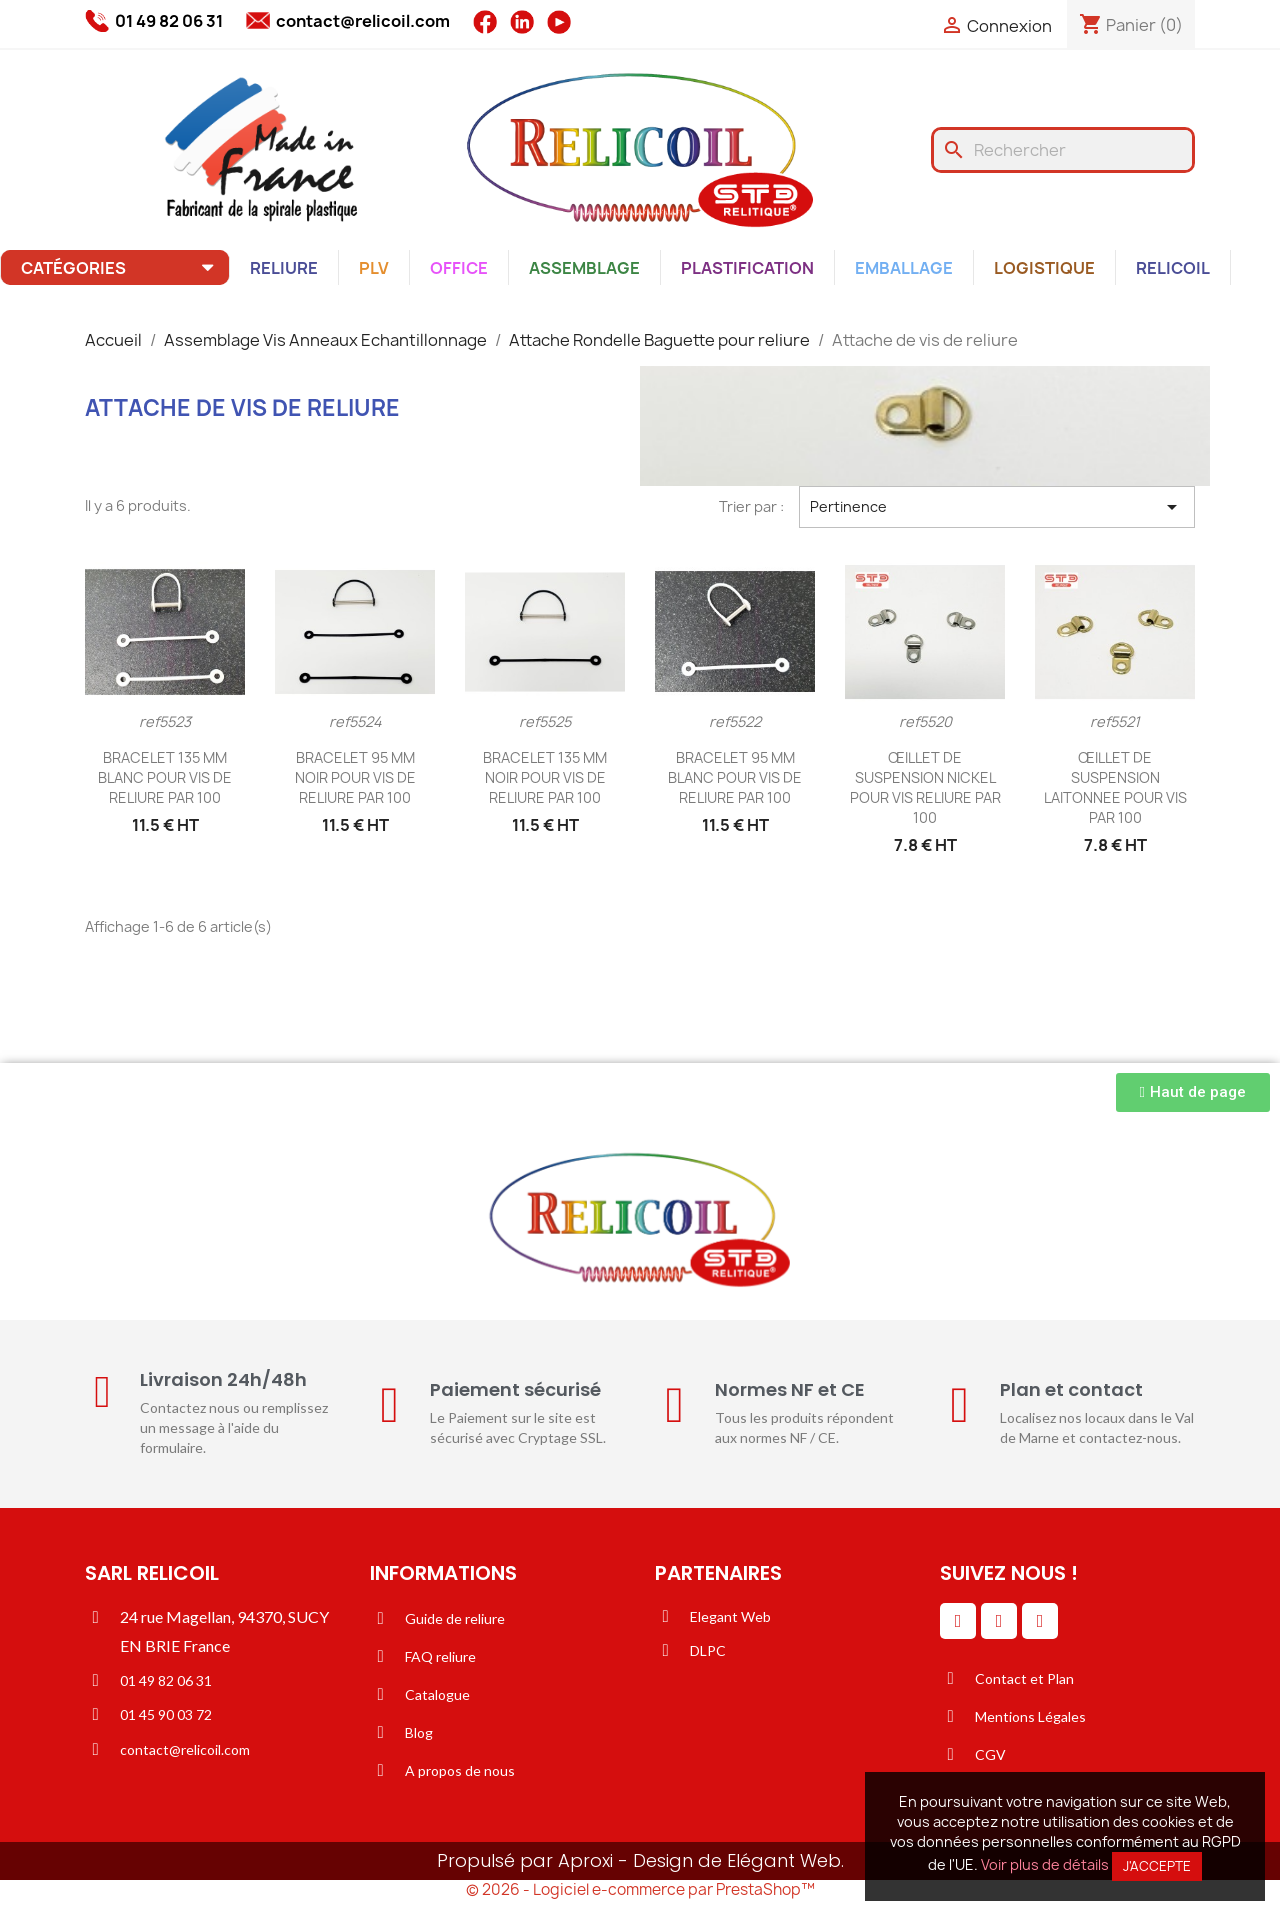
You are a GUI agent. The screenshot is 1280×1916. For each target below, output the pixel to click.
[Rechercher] (1063, 150)
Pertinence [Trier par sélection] (997, 507)
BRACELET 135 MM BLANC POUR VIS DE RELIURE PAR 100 (165, 777)
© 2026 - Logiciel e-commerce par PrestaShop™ (640, 1889)
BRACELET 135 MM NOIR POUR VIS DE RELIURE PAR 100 (545, 777)
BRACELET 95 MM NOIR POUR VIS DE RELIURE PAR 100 (355, 777)
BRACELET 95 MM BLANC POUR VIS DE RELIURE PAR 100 (735, 777)
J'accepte (1157, 1866)
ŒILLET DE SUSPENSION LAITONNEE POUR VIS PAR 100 (1115, 787)
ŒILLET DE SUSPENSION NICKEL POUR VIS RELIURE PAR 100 (925, 787)
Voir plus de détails (1045, 1864)
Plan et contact (1071, 1389)
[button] (1193, 1092)
